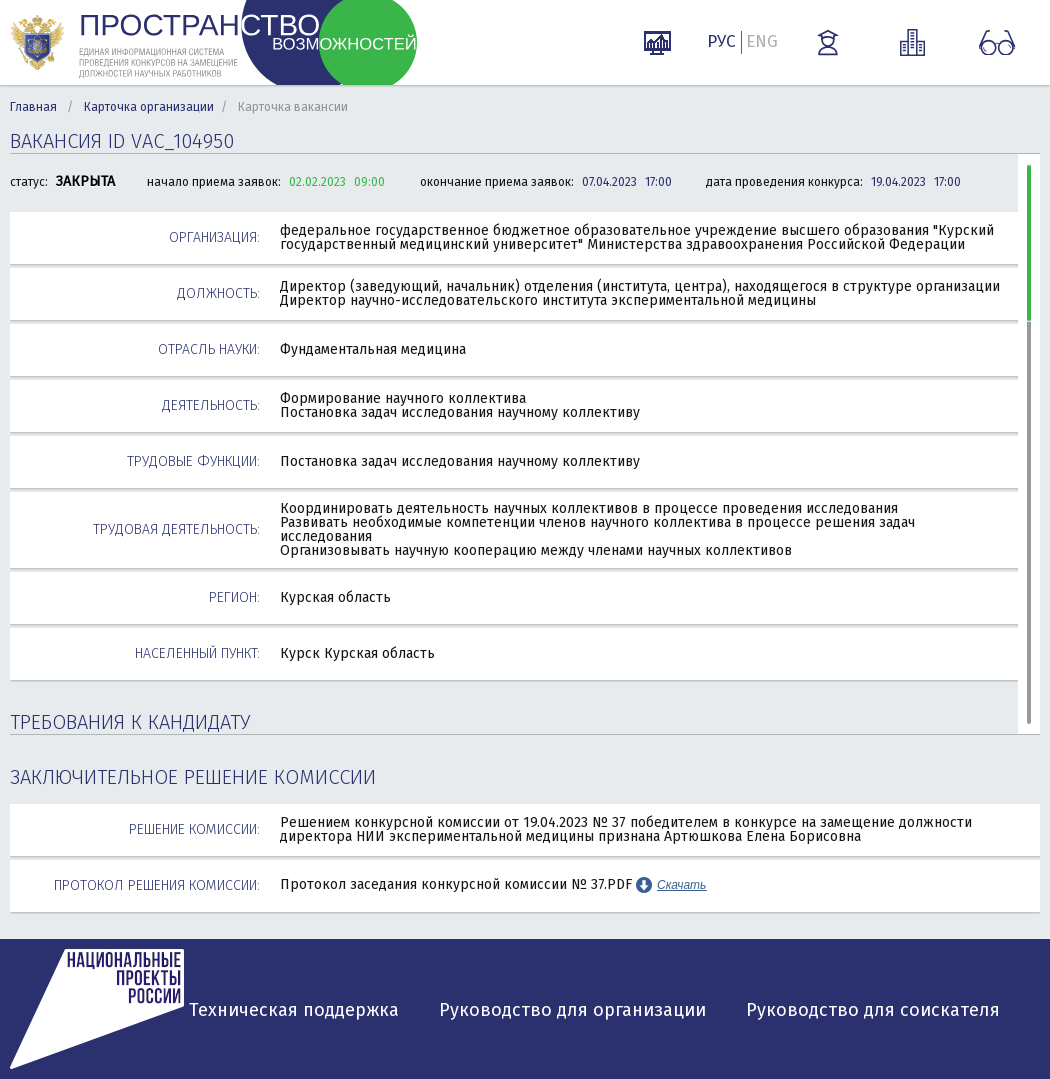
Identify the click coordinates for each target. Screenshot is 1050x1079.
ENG (762, 41)
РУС (721, 41)
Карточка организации (149, 107)
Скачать (681, 885)
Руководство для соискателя (873, 1010)
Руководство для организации (572, 1010)
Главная (33, 107)
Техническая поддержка (294, 1010)
